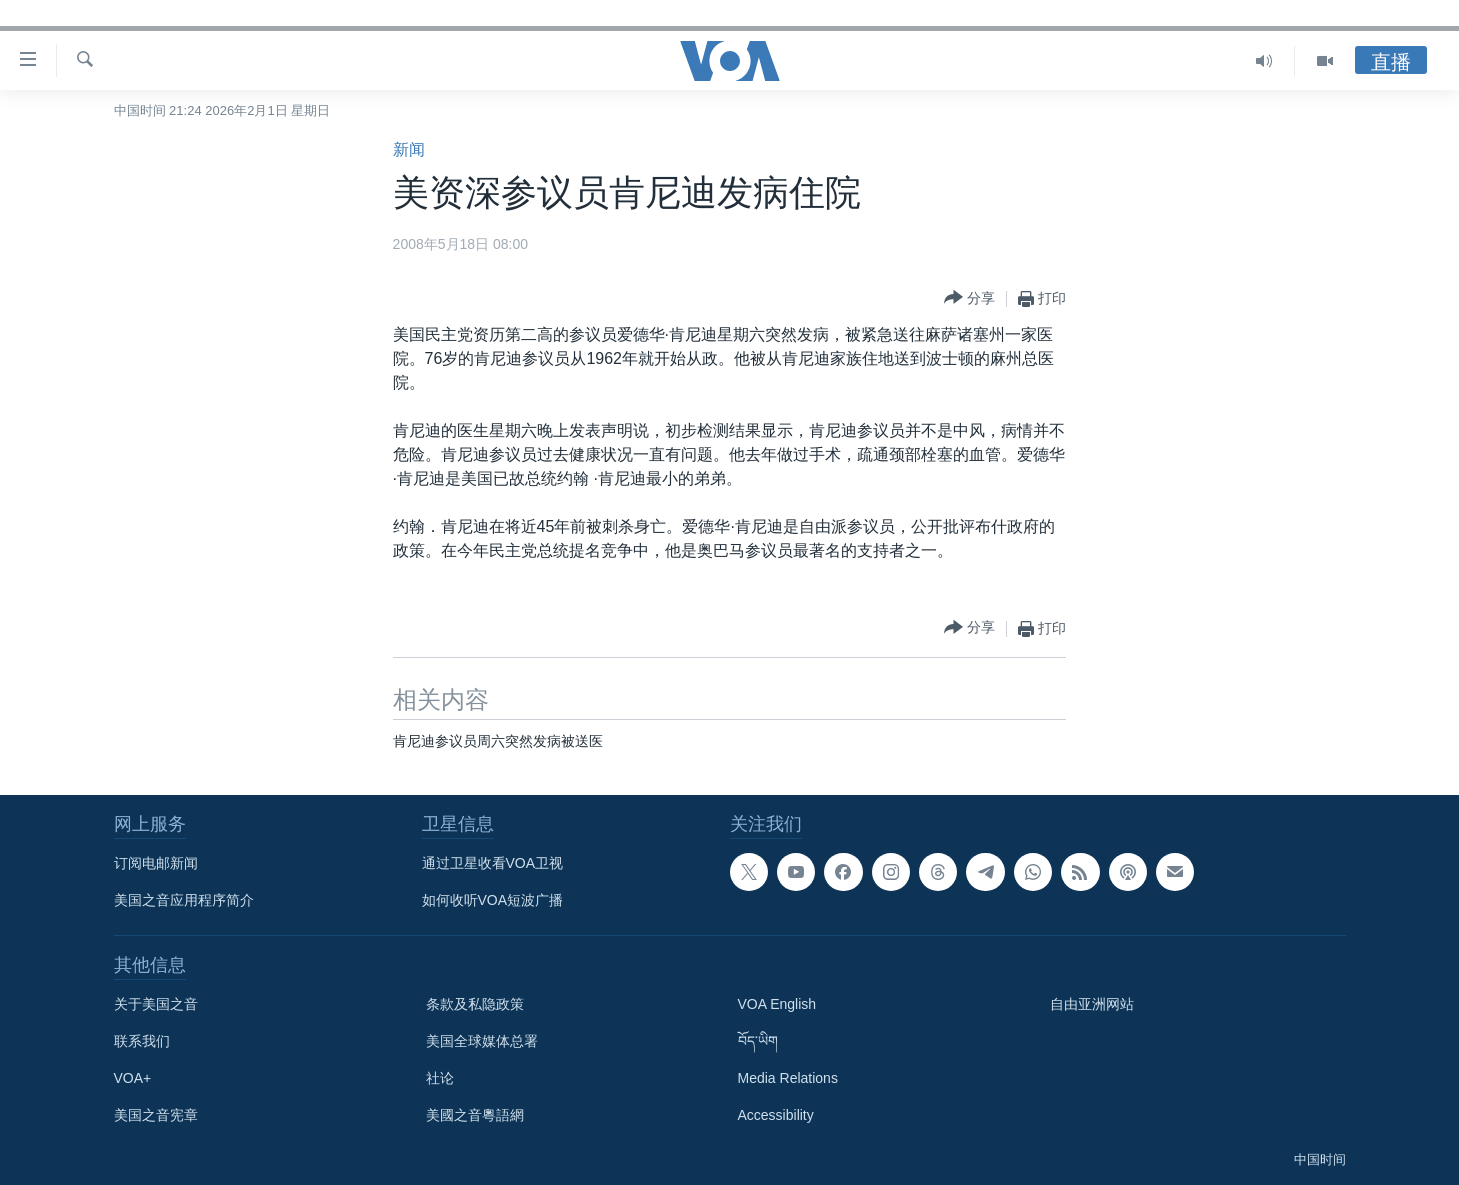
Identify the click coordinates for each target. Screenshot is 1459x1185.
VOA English (777, 1004)
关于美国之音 (156, 1004)
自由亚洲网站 (1092, 1004)
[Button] (969, 298)
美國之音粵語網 (475, 1115)
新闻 (409, 149)
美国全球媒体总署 (482, 1041)
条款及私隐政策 (475, 1004)
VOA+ (133, 1078)
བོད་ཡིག (758, 1041)
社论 (440, 1078)
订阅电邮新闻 (156, 863)
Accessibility (776, 1115)
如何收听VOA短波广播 (493, 900)
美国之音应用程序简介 (184, 900)
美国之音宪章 (156, 1115)
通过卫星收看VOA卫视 (493, 863)
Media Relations (788, 1078)
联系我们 (142, 1041)
